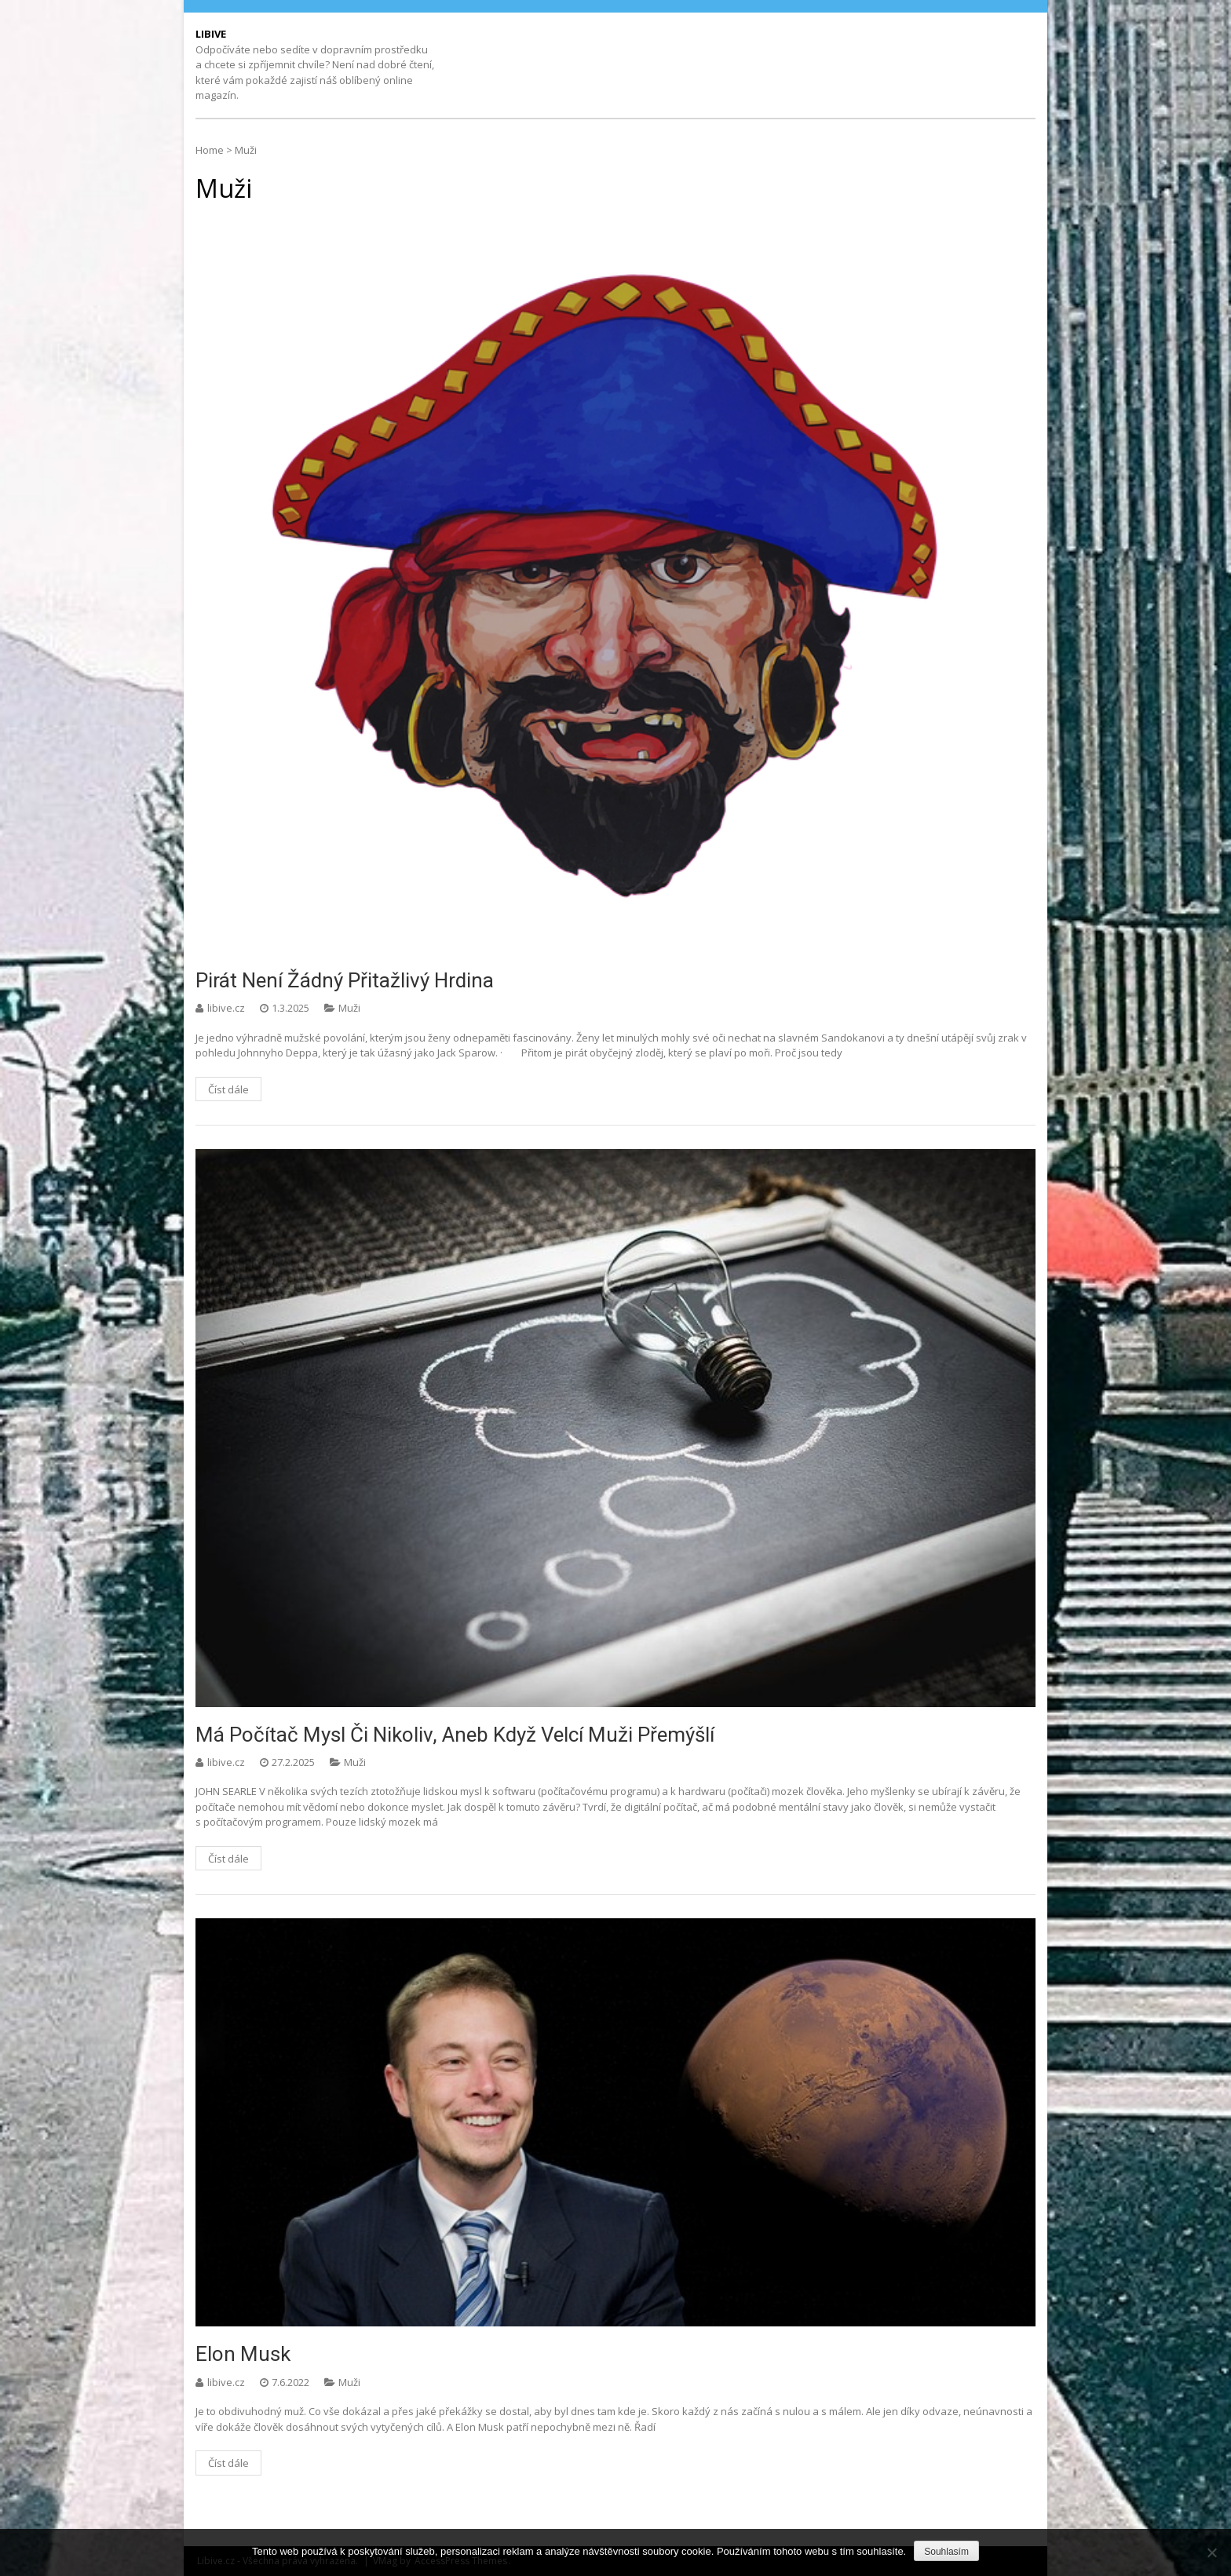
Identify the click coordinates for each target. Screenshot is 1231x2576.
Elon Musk (242, 2354)
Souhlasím (946, 2551)
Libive (210, 34)
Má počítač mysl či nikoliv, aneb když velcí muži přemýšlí (454, 1734)
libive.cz (227, 1008)
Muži (349, 1008)
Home (209, 150)
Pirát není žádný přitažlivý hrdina (344, 980)
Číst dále (228, 1089)
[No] (1211, 2552)
